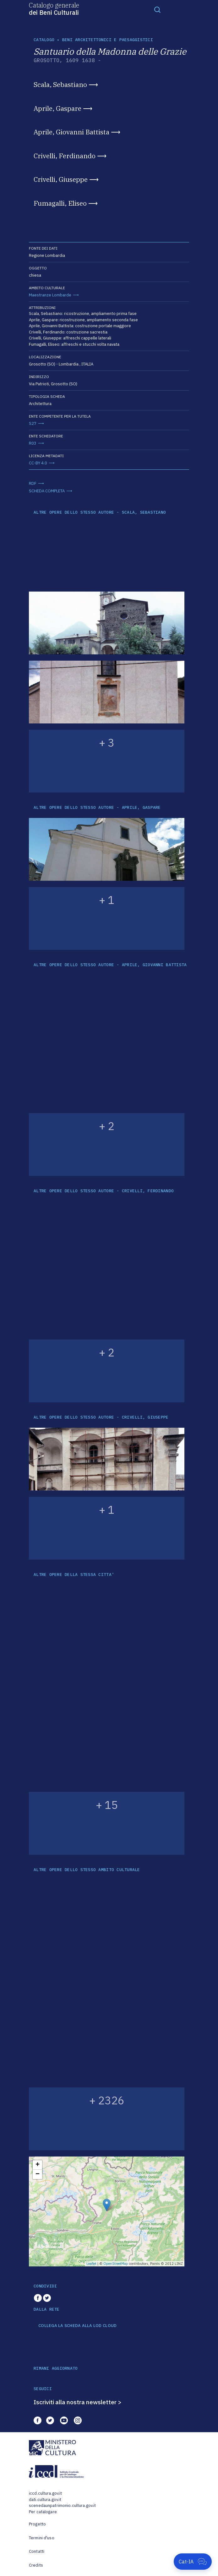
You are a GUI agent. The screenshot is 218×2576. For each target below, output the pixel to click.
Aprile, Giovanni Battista (71, 131)
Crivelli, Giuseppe (61, 179)
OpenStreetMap (115, 2263)
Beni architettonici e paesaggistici (107, 39)
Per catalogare (43, 2511)
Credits (36, 2565)
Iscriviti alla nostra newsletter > (78, 2402)
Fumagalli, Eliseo (60, 203)
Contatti (36, 2551)
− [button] (37, 2174)
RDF (32, 483)
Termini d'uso (41, 2538)
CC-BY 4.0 (38, 463)
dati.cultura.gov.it (45, 2499)
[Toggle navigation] (157, 9)
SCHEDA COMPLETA (47, 491)
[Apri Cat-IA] (193, 2561)
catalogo (44, 39)
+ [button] (37, 2165)
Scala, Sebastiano (60, 84)
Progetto (37, 2524)
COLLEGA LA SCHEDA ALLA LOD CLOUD (77, 2325)
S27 (32, 423)
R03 (32, 443)
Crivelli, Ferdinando (64, 155)
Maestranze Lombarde (50, 295)
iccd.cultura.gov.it (45, 2493)
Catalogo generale (54, 8)
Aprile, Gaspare (57, 108)
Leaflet (91, 2263)
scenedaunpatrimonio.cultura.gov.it (62, 2505)
